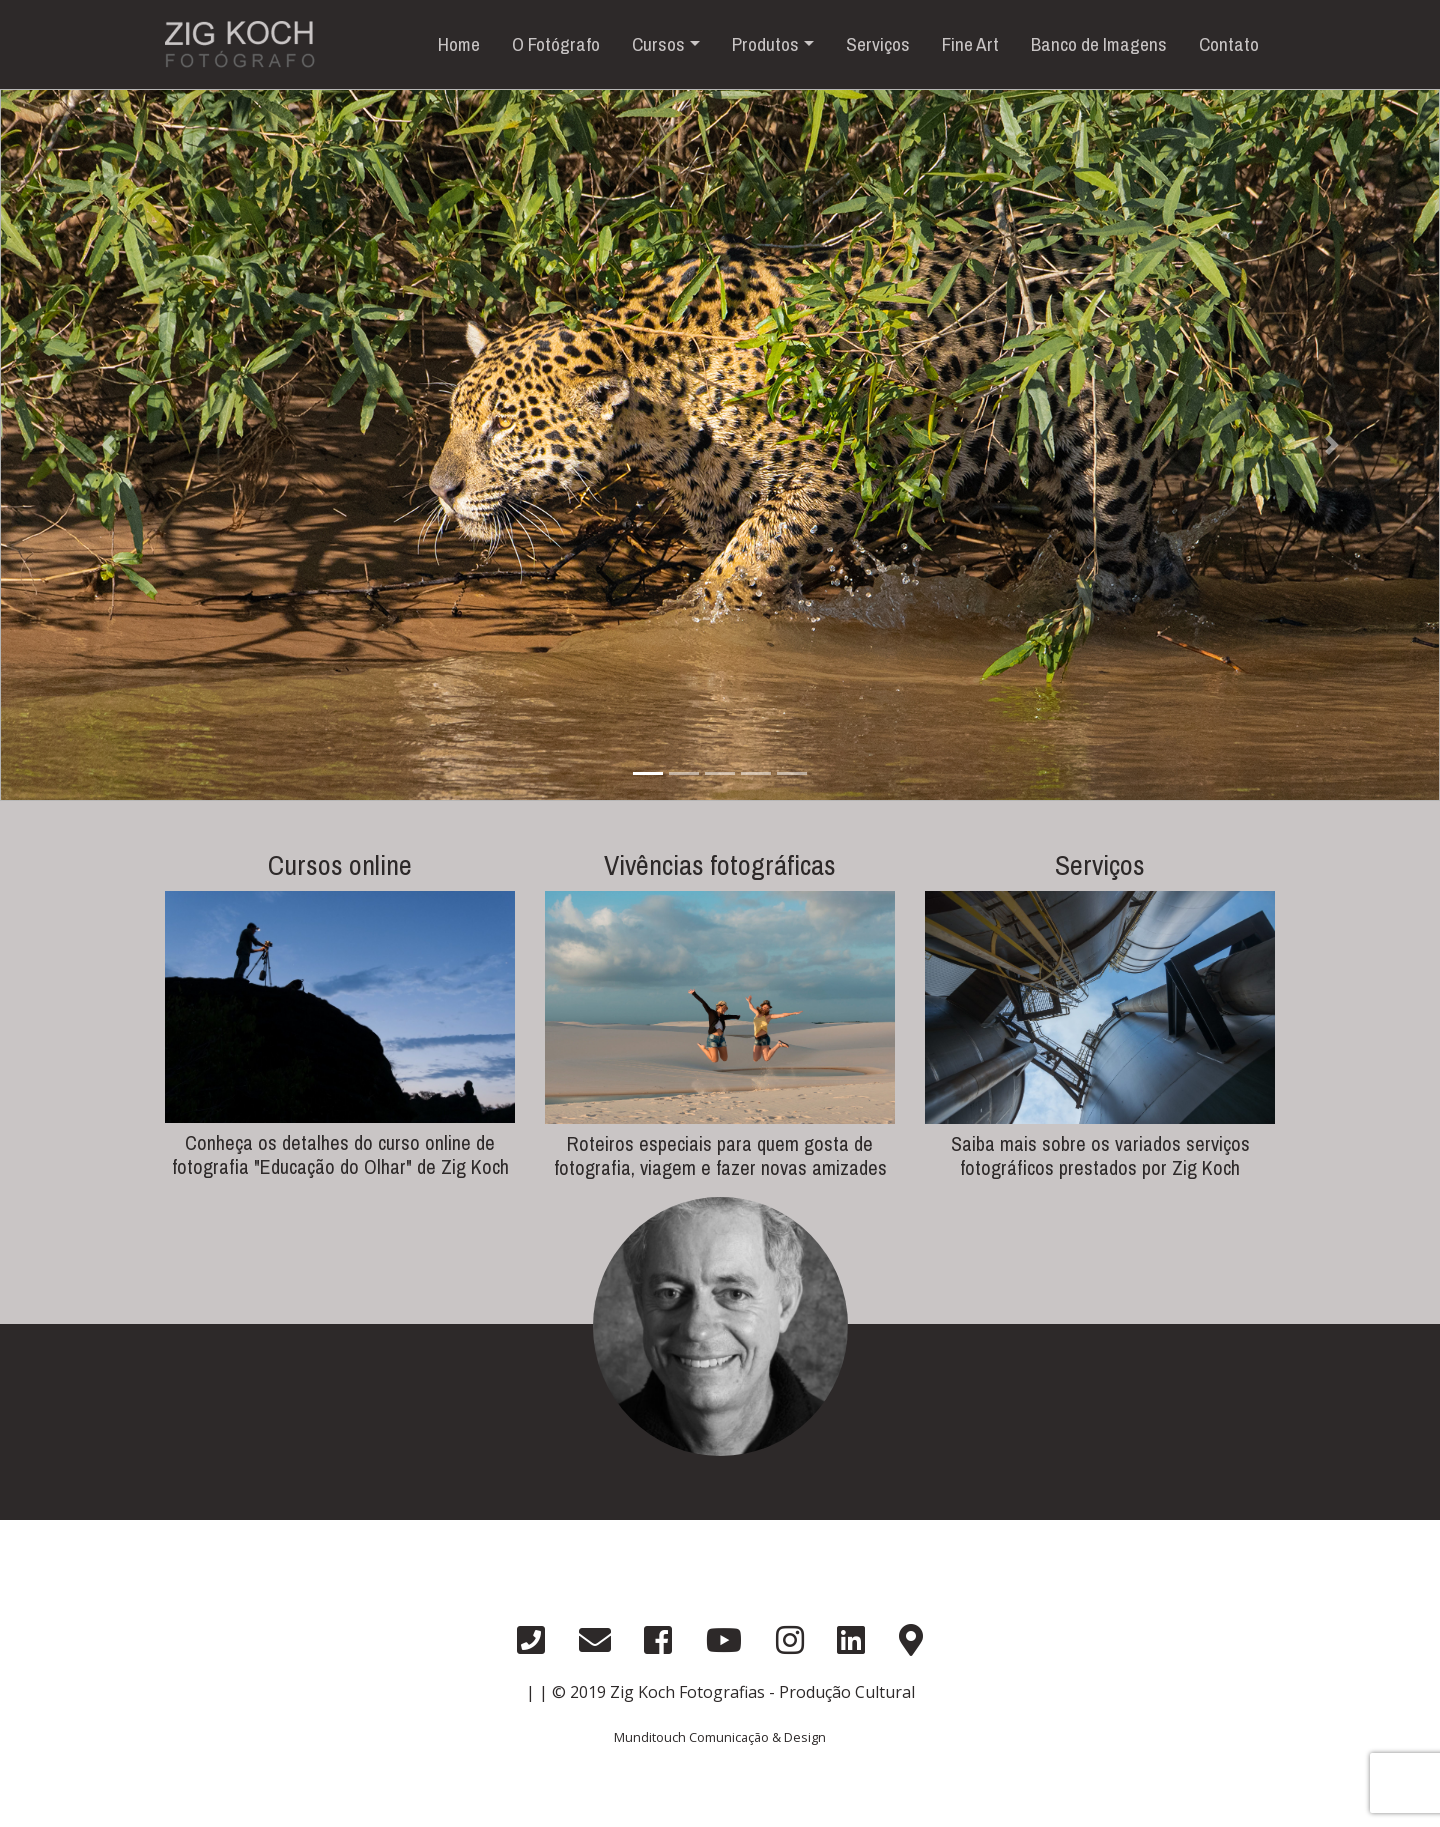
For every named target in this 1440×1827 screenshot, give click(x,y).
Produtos (765, 44)
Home (459, 44)
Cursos (658, 44)
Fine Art (970, 44)
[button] (108, 445)
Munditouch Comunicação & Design (720, 1737)
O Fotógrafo (556, 44)
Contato (1229, 44)
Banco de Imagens (1099, 44)
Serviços (878, 44)
